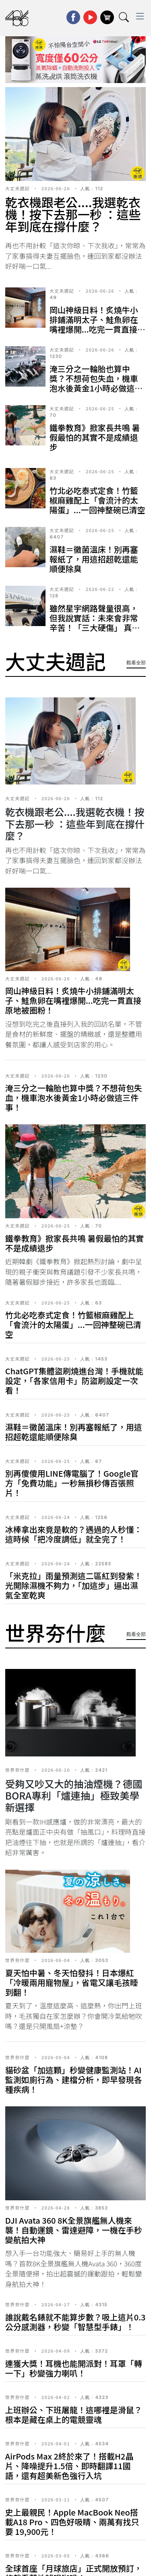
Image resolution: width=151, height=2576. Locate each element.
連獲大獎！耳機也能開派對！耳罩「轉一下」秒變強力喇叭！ (73, 2368)
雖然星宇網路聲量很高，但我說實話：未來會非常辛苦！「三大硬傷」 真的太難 (95, 622)
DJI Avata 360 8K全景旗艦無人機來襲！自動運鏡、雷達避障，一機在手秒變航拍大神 (73, 2229)
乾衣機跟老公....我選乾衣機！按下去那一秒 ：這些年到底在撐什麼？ (73, 214)
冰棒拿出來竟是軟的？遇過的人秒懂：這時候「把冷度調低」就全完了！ (73, 1534)
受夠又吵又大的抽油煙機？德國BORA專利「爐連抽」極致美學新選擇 (74, 1795)
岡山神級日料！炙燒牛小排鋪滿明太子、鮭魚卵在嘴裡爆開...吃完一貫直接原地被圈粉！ (97, 324)
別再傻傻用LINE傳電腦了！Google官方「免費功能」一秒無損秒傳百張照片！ (72, 1482)
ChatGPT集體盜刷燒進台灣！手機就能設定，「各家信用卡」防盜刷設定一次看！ (74, 1380)
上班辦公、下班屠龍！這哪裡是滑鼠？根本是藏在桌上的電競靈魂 (73, 2414)
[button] (50, 75)
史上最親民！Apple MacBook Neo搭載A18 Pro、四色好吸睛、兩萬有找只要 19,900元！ (72, 2521)
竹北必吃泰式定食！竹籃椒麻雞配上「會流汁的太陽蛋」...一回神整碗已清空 (97, 500)
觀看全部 (136, 663)
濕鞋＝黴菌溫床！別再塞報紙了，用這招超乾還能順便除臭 (94, 558)
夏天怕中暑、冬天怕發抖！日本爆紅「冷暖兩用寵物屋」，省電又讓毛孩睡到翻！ (71, 1982)
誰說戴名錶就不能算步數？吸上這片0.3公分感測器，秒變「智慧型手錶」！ (75, 2322)
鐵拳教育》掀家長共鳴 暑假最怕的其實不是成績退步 (95, 437)
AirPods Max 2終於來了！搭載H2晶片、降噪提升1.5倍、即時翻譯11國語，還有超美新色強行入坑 (69, 2465)
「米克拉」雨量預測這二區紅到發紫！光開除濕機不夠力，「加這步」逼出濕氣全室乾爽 (73, 1585)
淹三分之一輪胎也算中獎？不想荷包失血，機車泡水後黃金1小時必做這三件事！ (96, 383)
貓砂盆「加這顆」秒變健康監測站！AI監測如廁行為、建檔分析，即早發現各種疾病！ (73, 2079)
